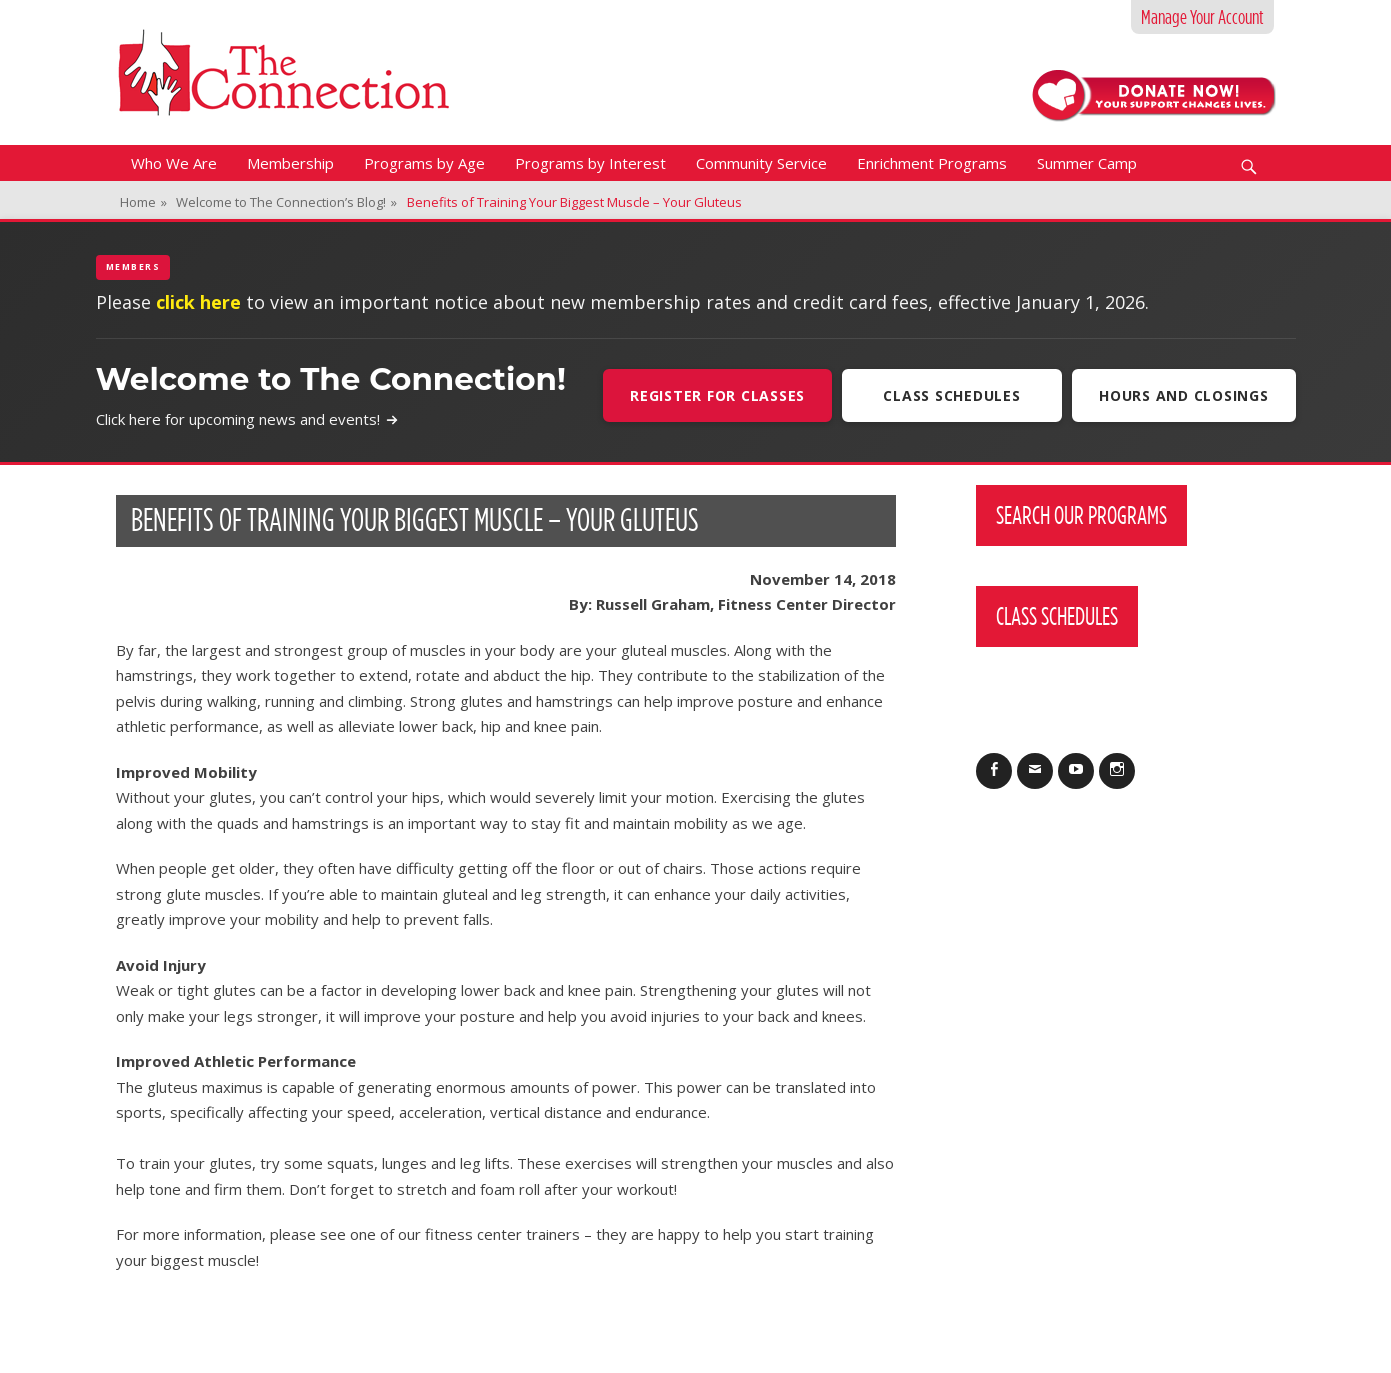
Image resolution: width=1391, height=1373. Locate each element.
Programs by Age (424, 163)
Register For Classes (717, 395)
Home (143, 202)
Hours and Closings (1184, 395)
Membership (290, 163)
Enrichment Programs (932, 163)
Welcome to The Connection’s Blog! (286, 202)
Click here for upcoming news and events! (247, 419)
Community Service (761, 163)
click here (198, 302)
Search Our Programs (1081, 515)
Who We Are (174, 163)
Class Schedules (951, 395)
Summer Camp (1087, 163)
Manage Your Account (1202, 17)
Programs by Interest (590, 163)
